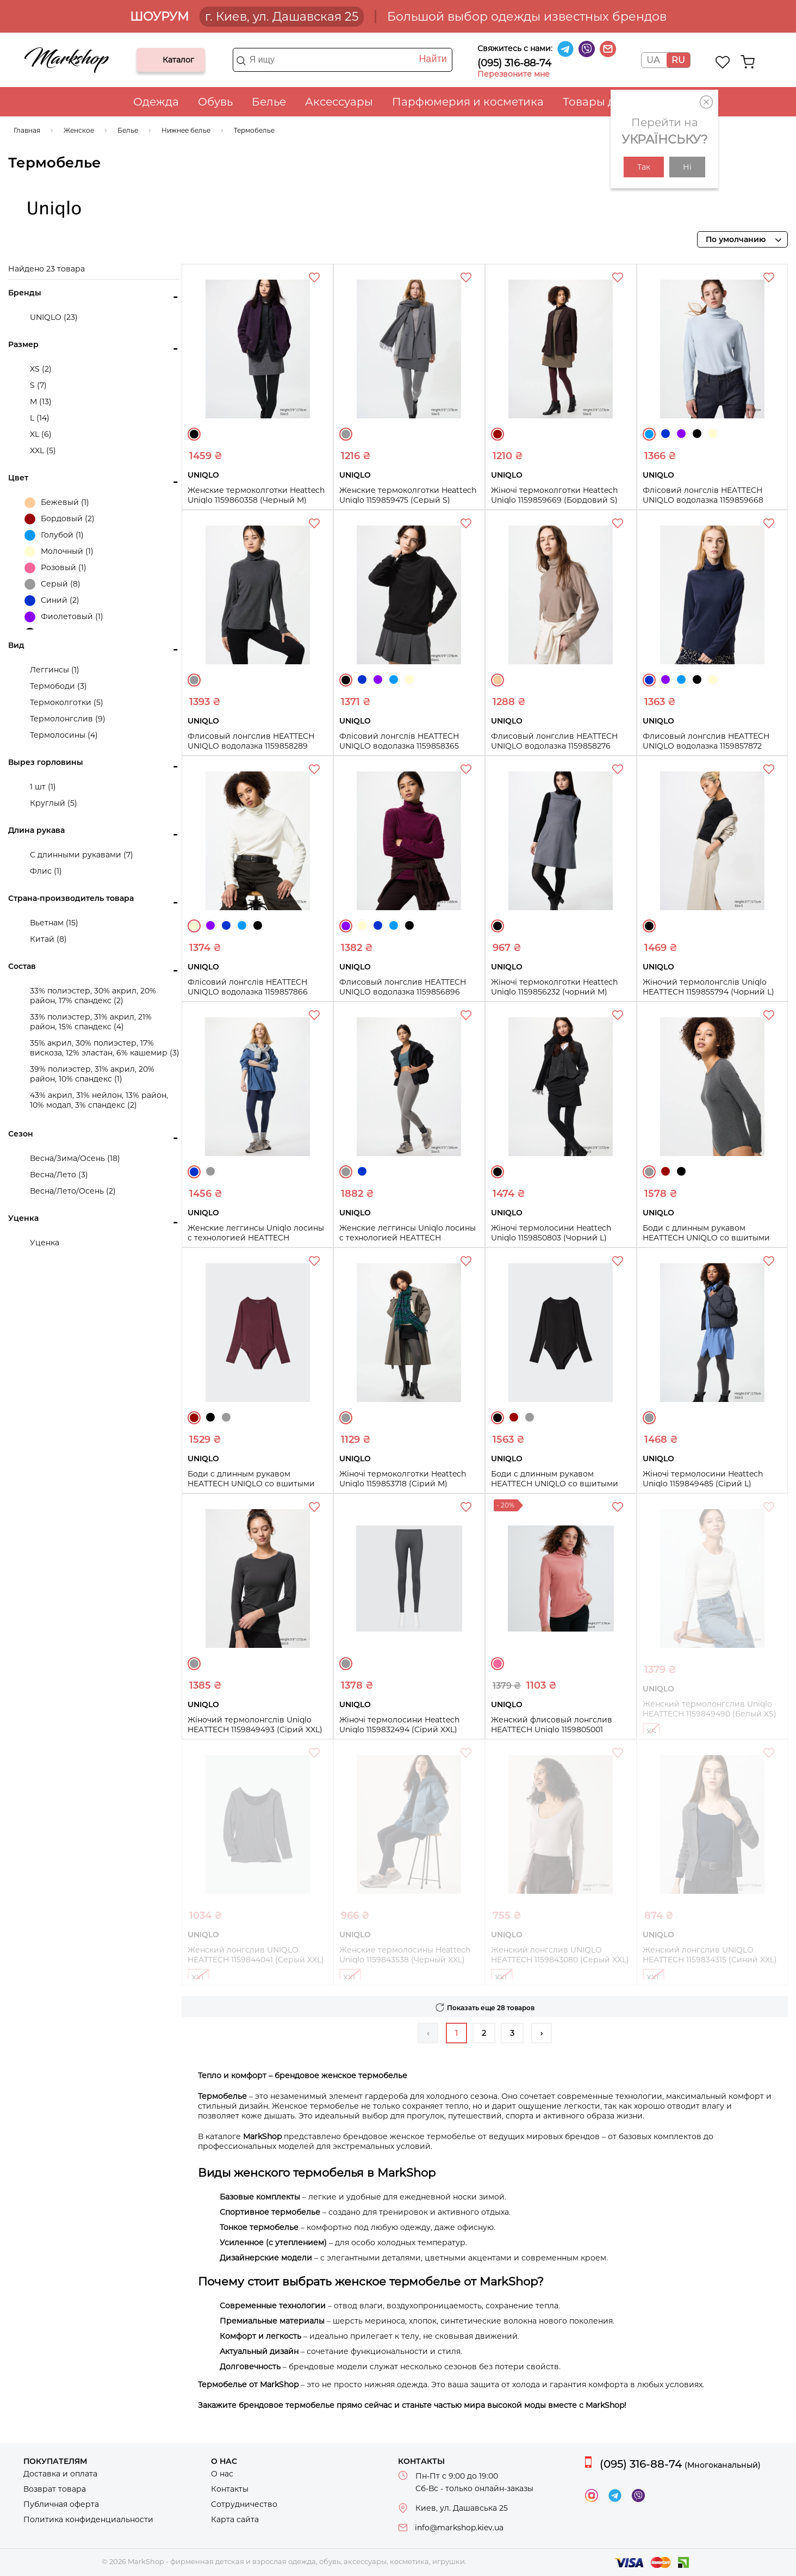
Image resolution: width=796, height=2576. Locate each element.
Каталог (153, 59)
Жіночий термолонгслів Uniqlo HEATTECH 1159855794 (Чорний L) (708, 987)
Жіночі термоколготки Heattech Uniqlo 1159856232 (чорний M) (554, 987)
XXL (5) (43, 450)
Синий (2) (51, 600)
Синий (665, 433)
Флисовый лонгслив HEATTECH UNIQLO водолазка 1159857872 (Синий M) (706, 746)
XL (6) (41, 434)
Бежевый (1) (56, 502)
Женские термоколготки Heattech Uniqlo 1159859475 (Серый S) (407, 495)
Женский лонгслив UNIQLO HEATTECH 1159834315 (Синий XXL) (710, 1955)
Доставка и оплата (60, 2474)
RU (678, 60)
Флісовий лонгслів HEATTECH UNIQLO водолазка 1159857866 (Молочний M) (248, 991)
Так (643, 167)
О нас (222, 2474)
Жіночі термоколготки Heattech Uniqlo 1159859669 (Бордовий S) (554, 495)
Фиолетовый (681, 433)
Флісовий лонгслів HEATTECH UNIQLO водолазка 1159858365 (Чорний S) (399, 746)
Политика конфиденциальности (88, 2519)
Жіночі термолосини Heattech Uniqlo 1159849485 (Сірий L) (703, 1478)
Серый (345, 434)
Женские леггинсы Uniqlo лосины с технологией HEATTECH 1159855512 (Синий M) (256, 1237)
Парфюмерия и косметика (468, 101)
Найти (432, 58)
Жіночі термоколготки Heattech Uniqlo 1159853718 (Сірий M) (402, 1478)
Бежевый (497, 680)
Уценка (44, 1242)
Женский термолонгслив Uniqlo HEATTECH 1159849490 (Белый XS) (709, 1709)
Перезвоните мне (513, 74)
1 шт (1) (43, 787)
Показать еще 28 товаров (490, 2008)
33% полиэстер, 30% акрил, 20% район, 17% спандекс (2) (93, 995)
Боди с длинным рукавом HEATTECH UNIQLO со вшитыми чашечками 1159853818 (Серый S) (708, 1237)
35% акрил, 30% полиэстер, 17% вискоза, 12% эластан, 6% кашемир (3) (104, 1048)
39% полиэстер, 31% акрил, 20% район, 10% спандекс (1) (92, 1074)
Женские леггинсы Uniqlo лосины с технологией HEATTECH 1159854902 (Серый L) (407, 1237)
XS (651, 1732)
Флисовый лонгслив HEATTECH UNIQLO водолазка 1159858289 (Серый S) (251, 746)
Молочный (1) (59, 551)
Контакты (229, 2489)
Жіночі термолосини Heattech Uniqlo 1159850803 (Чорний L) (551, 1233)
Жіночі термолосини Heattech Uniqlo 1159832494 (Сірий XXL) (399, 1724)
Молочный (712, 433)
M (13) (41, 401)
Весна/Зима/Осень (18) (75, 1158)
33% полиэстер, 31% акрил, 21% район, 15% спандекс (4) (91, 1021)
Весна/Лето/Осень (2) (73, 1191)
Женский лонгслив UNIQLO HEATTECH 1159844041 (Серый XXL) (256, 1955)
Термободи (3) (58, 686)
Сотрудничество (244, 2504)
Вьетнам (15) (54, 923)
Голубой (649, 434)
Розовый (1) (55, 568)
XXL (198, 1977)
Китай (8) (48, 939)
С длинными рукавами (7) (81, 855)
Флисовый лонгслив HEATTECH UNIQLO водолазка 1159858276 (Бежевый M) (554, 746)
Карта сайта (235, 2519)
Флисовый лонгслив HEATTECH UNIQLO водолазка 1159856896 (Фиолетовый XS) (402, 991)
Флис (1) (46, 871)
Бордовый (497, 434)
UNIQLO (54, 209)
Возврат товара (54, 2489)
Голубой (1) (54, 535)
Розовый (497, 1663)
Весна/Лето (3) (59, 1174)
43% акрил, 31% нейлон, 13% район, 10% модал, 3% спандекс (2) (99, 1100)
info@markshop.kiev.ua (459, 2527)
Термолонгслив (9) (67, 719)
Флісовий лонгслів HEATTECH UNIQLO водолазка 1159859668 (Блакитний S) (703, 500)
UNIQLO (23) (54, 317)
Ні (687, 167)
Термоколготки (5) (66, 702)
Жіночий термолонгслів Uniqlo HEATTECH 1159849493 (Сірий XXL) (255, 1724)
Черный (194, 434)
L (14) (39, 418)
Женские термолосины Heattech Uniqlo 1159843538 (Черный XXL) (404, 1955)
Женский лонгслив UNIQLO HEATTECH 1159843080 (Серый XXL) (560, 1955)
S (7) (38, 385)
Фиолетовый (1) (63, 616)
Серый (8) (52, 584)
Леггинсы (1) (54, 670)
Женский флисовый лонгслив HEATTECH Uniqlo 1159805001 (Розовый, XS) (551, 1729)
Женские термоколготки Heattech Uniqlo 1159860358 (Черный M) (256, 495)
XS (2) (41, 369)
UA (653, 60)
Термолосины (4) (64, 735)
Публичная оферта (61, 2504)
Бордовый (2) (59, 519)
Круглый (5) (53, 803)
